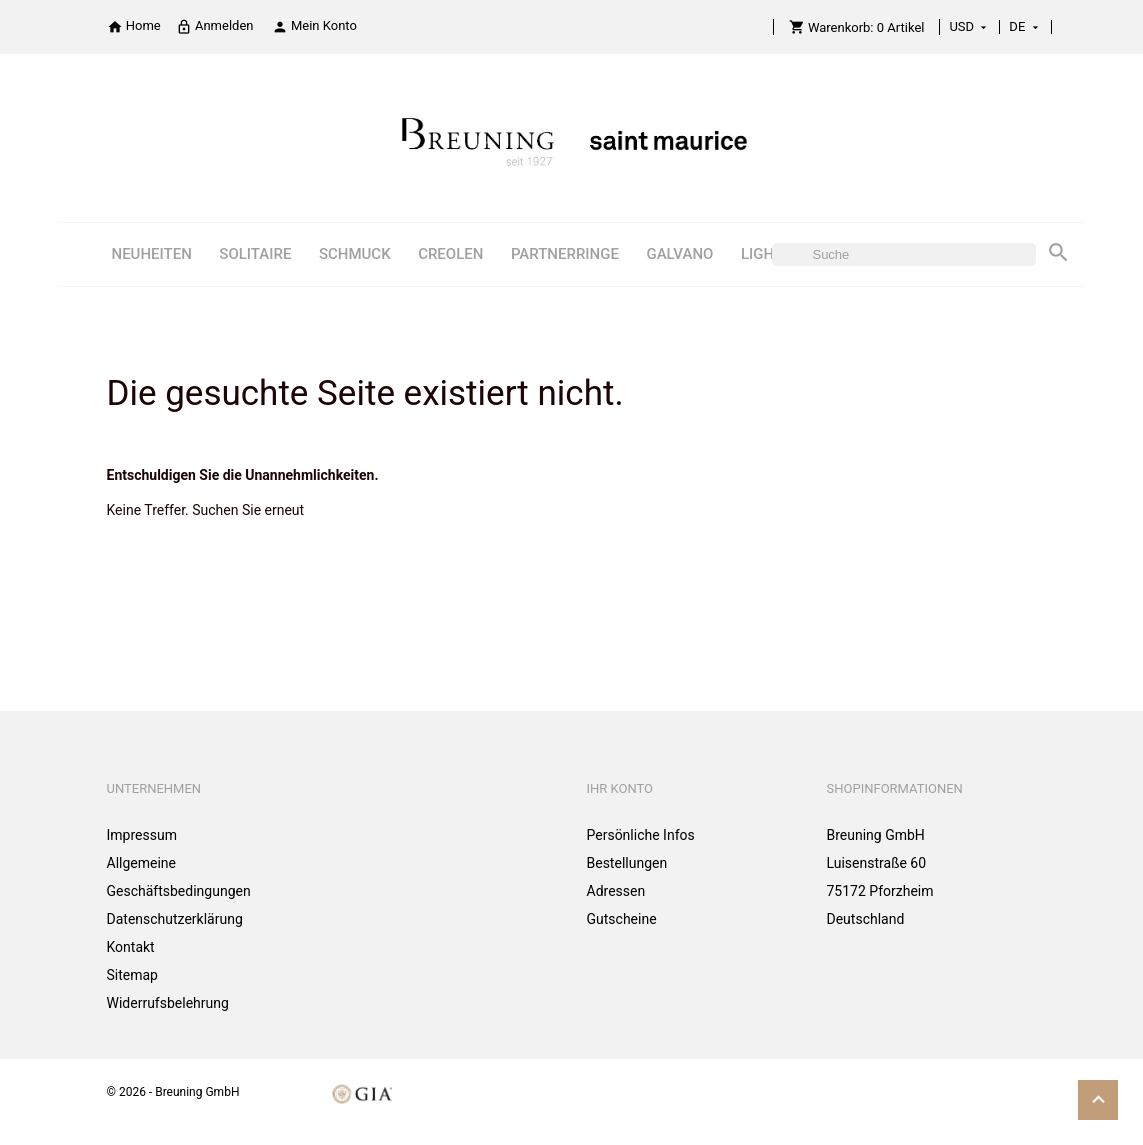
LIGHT (762, 254)
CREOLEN (450, 254)
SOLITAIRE (255, 254)
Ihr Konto (620, 788)
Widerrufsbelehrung (168, 1003)
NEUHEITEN (151, 254)
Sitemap (132, 975)
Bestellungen (627, 863)
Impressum (142, 835)
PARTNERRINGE (565, 254)
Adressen (616, 891)
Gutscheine (622, 919)
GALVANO (679, 254)
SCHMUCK (355, 254)
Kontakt (131, 947)
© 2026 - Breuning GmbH (173, 1092)
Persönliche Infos (641, 835)
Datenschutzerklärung (175, 919)
